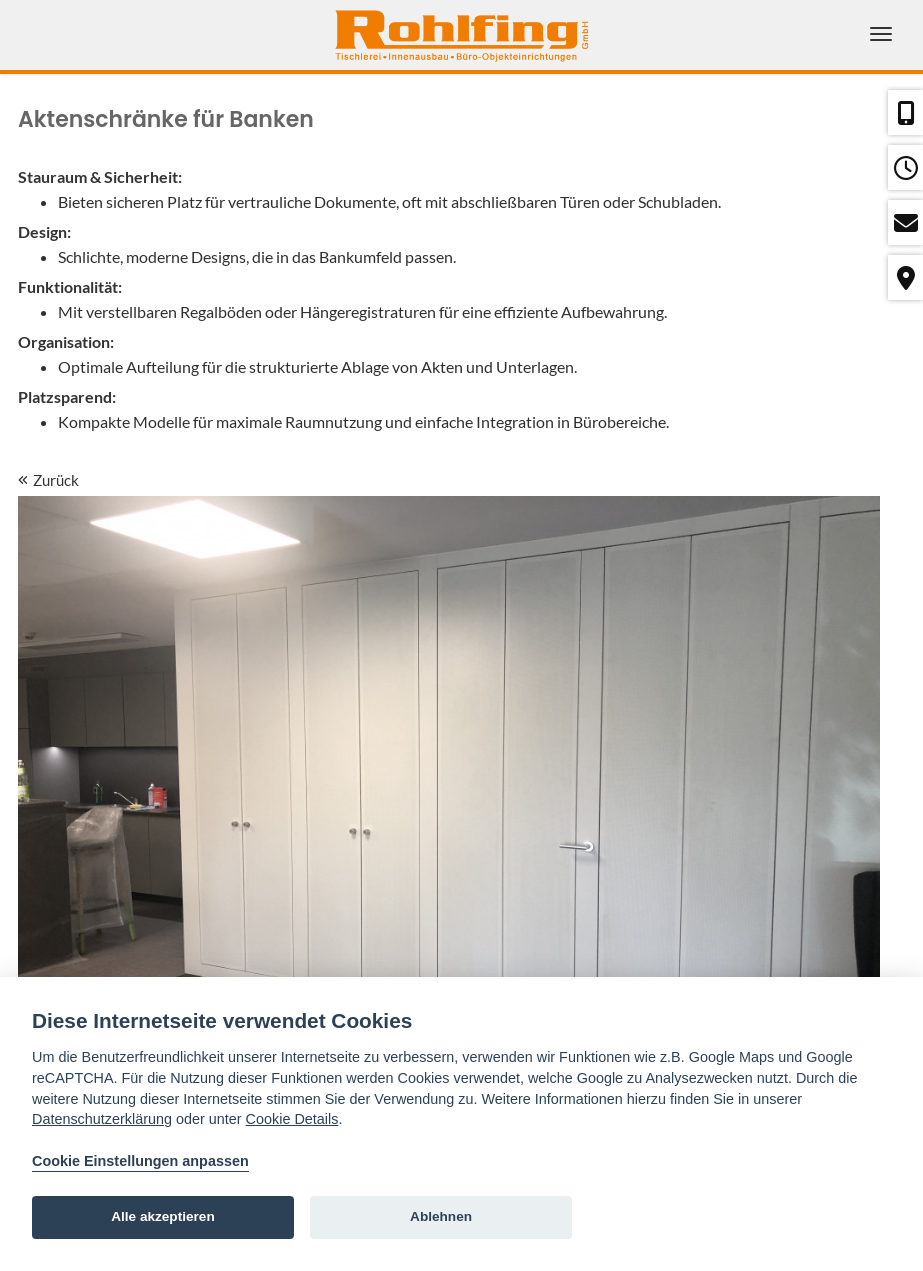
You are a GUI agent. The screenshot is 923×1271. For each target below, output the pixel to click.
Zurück (48, 480)
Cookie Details (292, 1119)
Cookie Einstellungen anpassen (140, 1161)
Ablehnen (441, 1216)
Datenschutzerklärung (102, 1119)
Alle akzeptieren (163, 1216)
